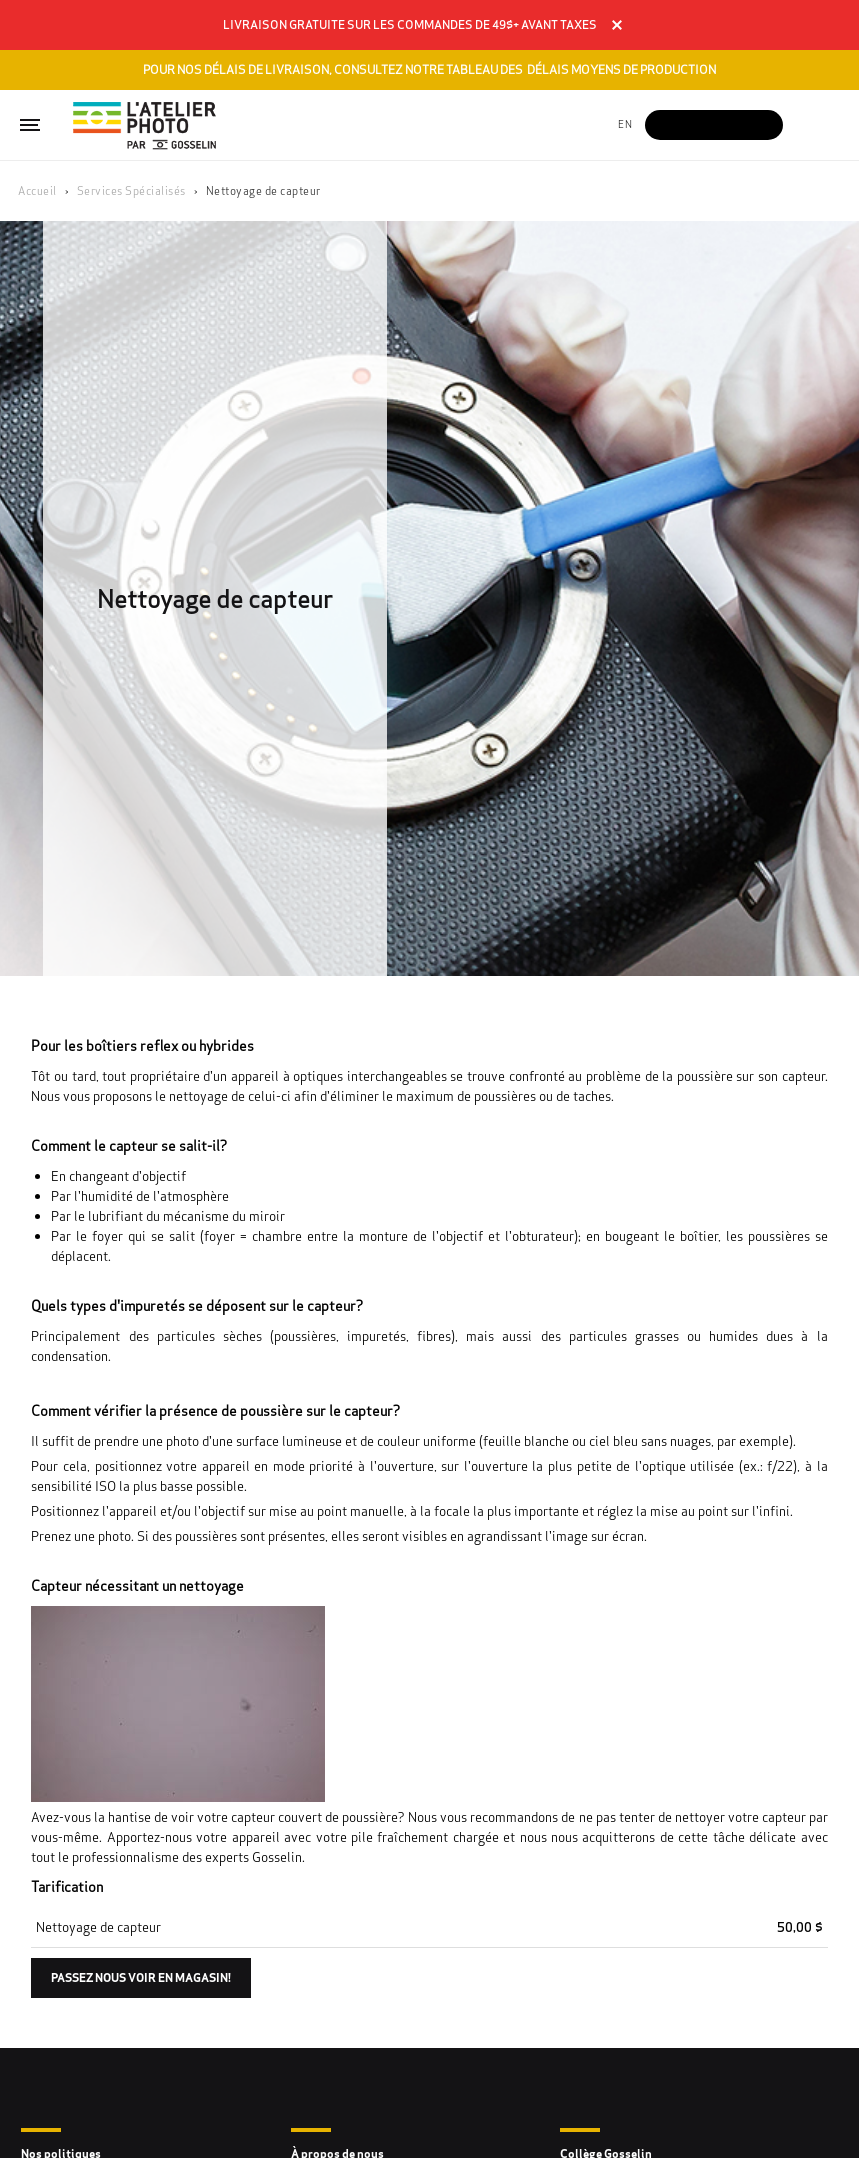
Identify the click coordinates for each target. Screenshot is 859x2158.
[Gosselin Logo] (145, 125)
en (625, 124)
